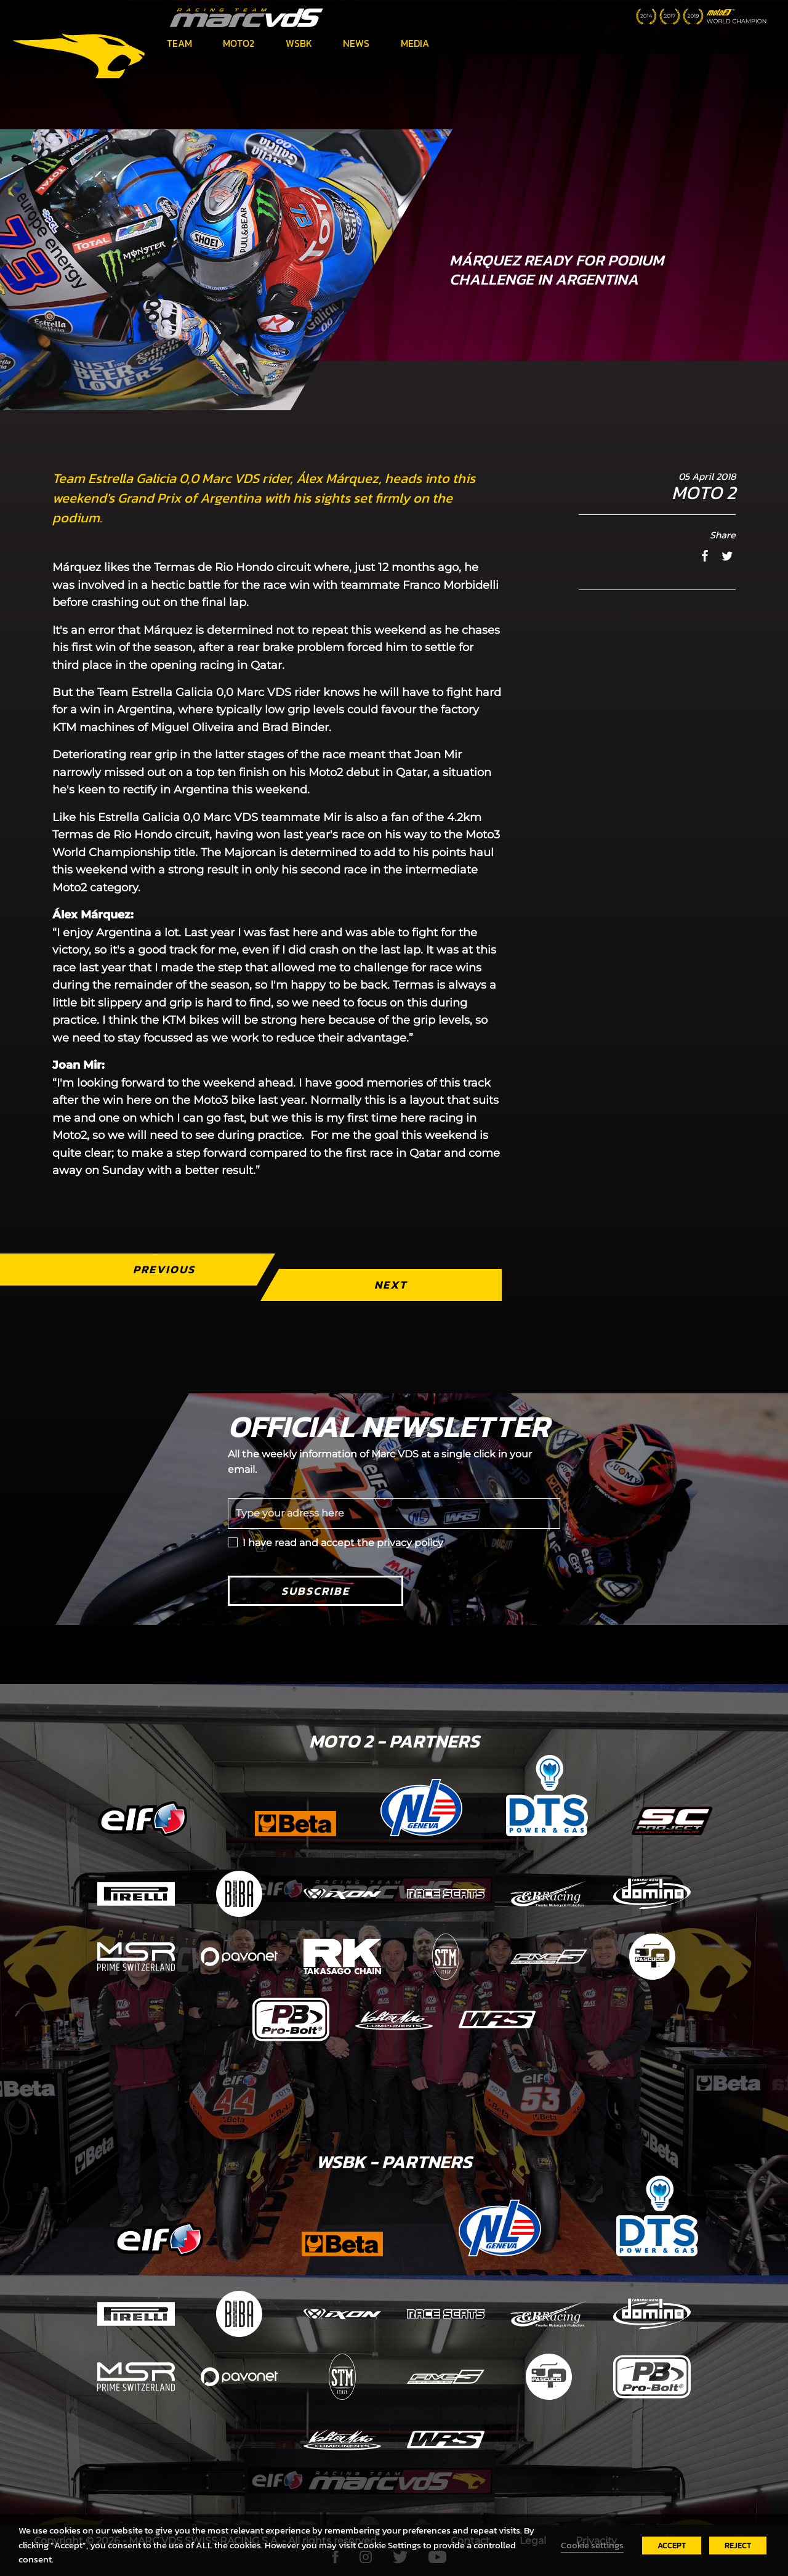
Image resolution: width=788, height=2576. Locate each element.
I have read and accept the (343, 1543)
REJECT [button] (738, 2545)
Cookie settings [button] (592, 2545)
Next (390, 1284)
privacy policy (410, 1543)
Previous (164, 1269)
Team (179, 43)
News (356, 43)
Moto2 (238, 43)
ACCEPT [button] (671, 2545)
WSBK (299, 43)
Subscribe (315, 1590)
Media (415, 43)
